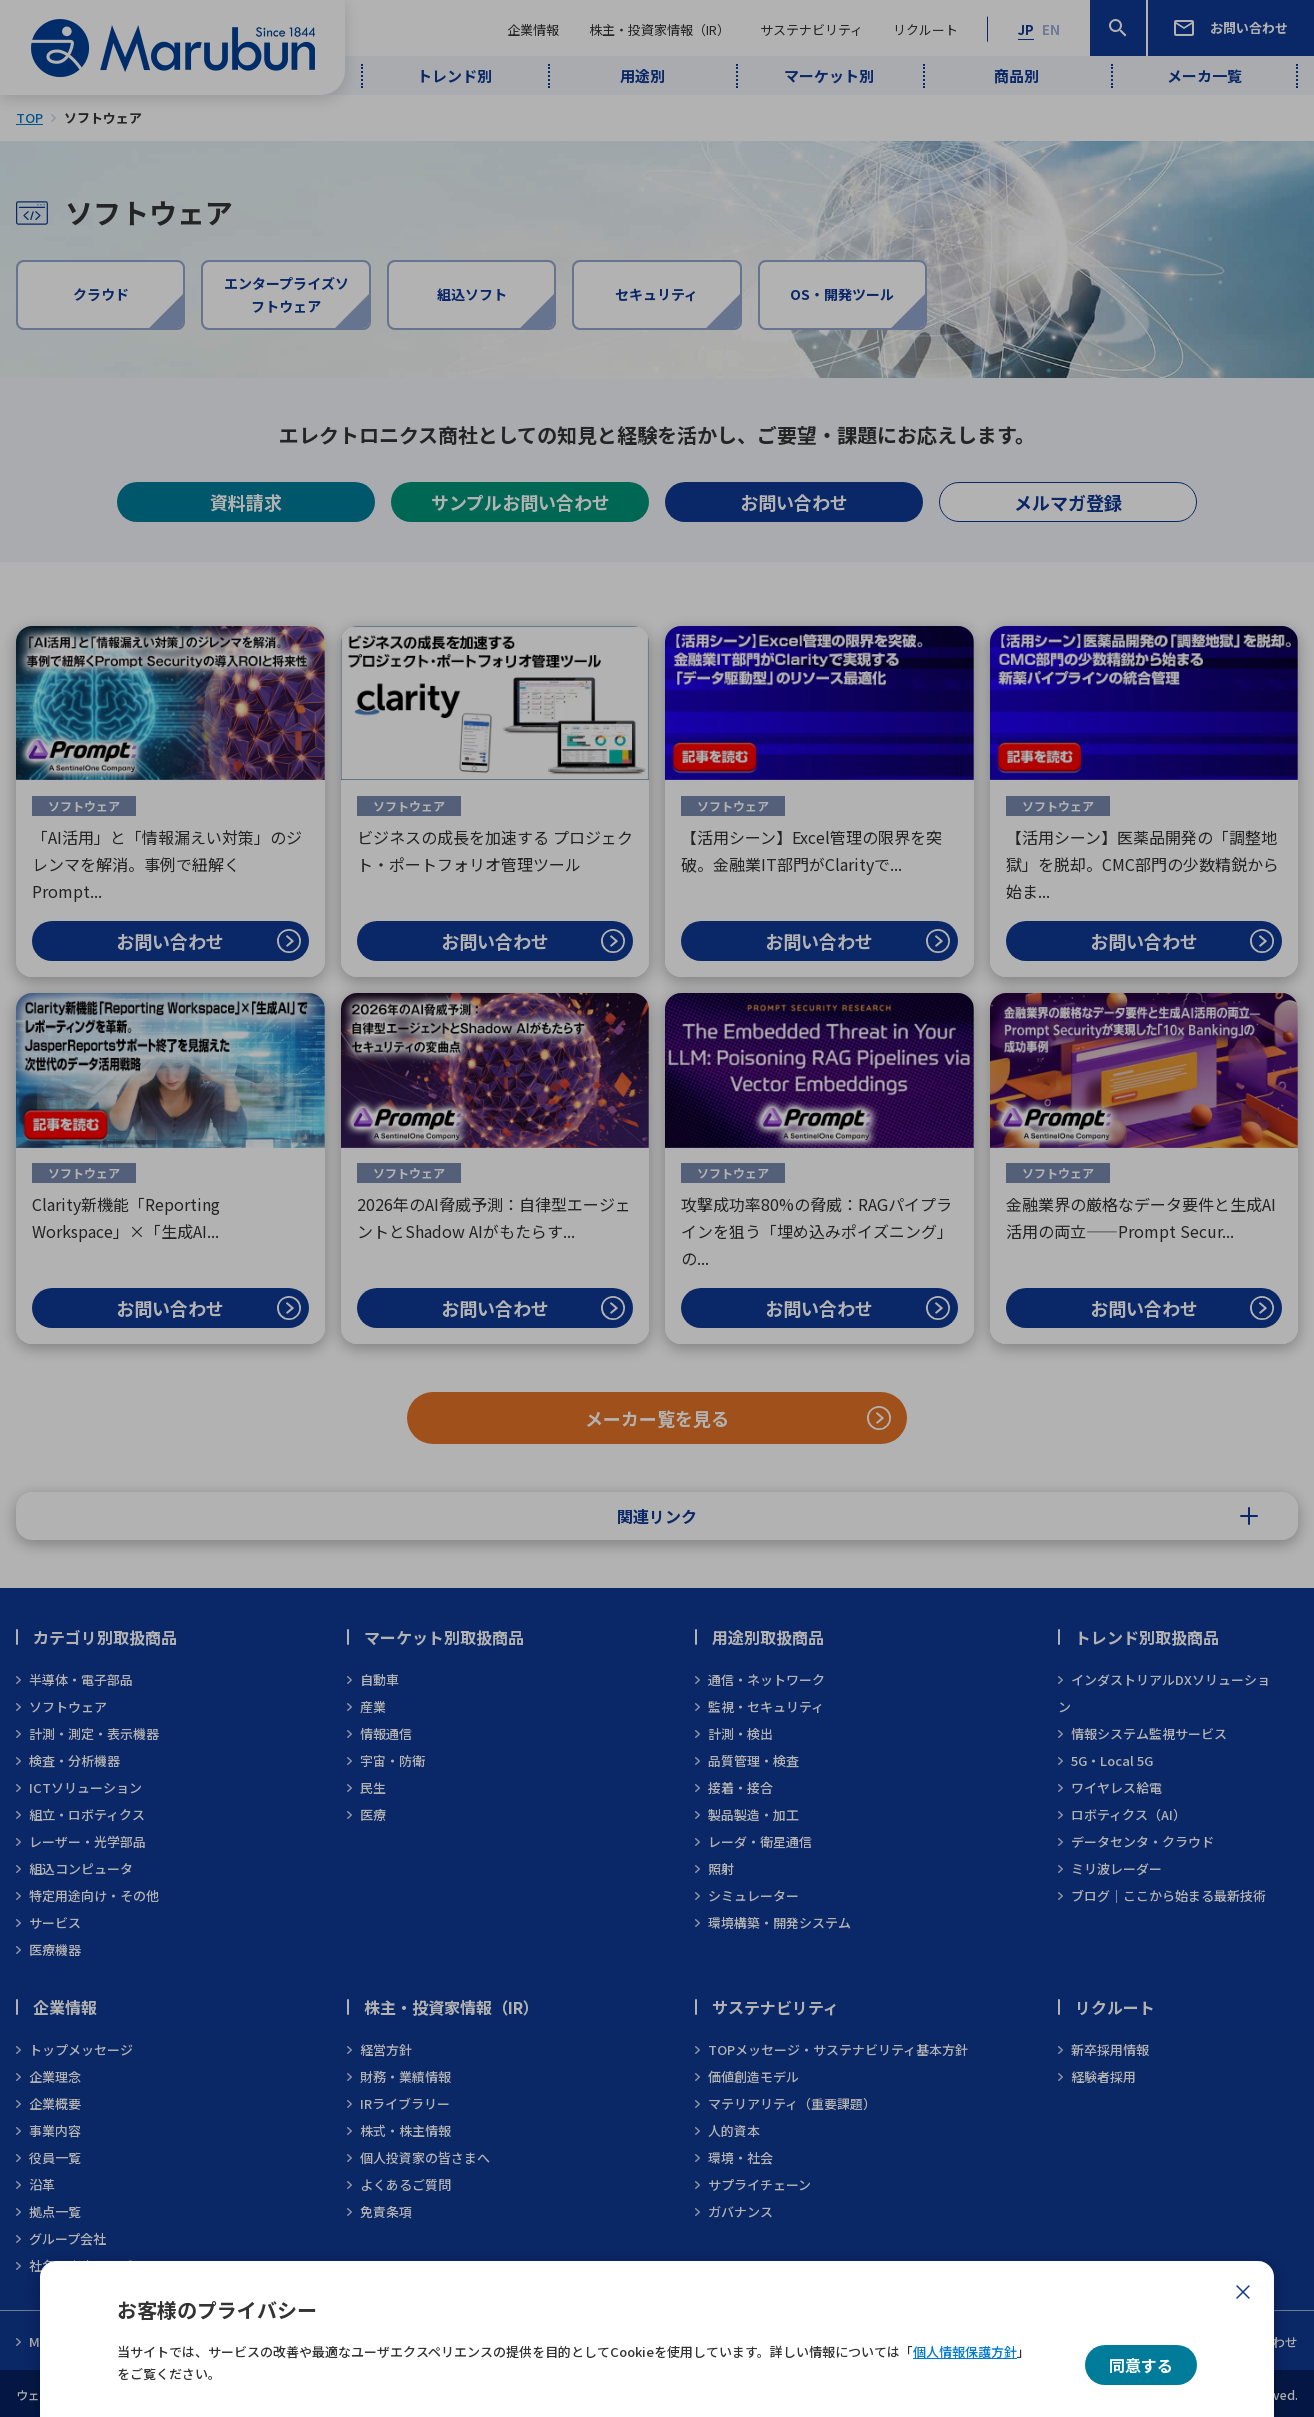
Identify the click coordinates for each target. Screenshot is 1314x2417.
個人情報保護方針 (965, 2351)
